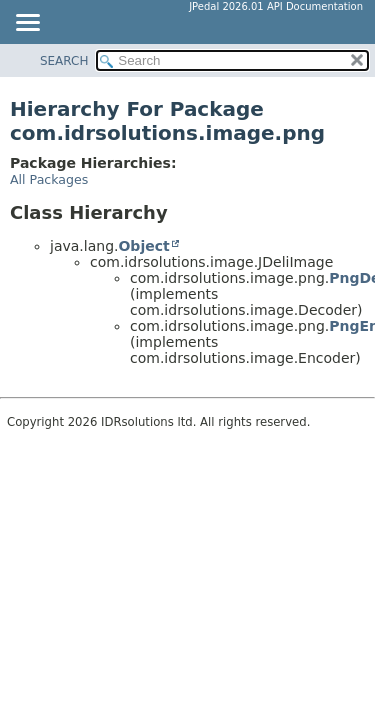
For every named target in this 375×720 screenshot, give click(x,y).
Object (143, 246)
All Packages (49, 179)
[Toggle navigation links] (27, 24)
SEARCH (64, 61)
